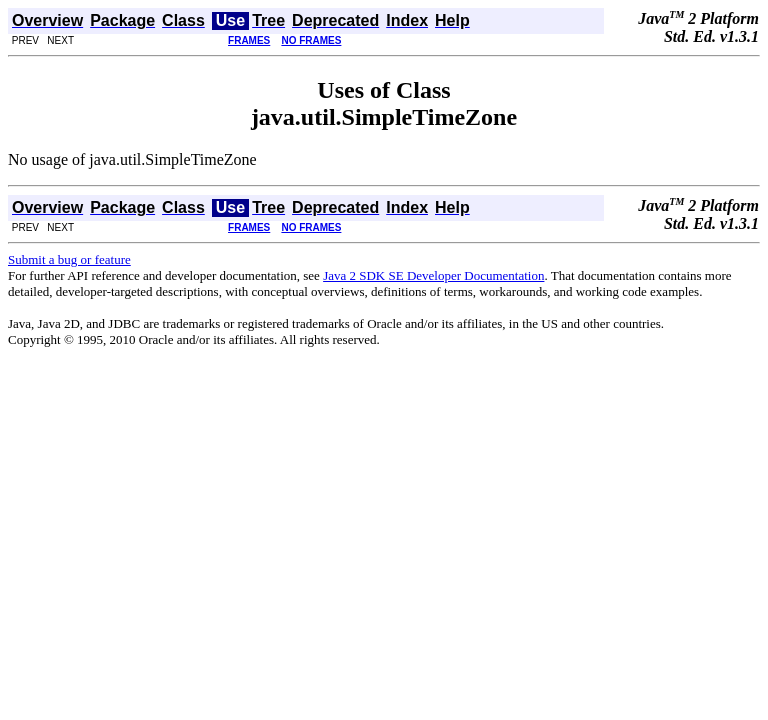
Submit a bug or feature (69, 259)
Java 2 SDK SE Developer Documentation (433, 275)
